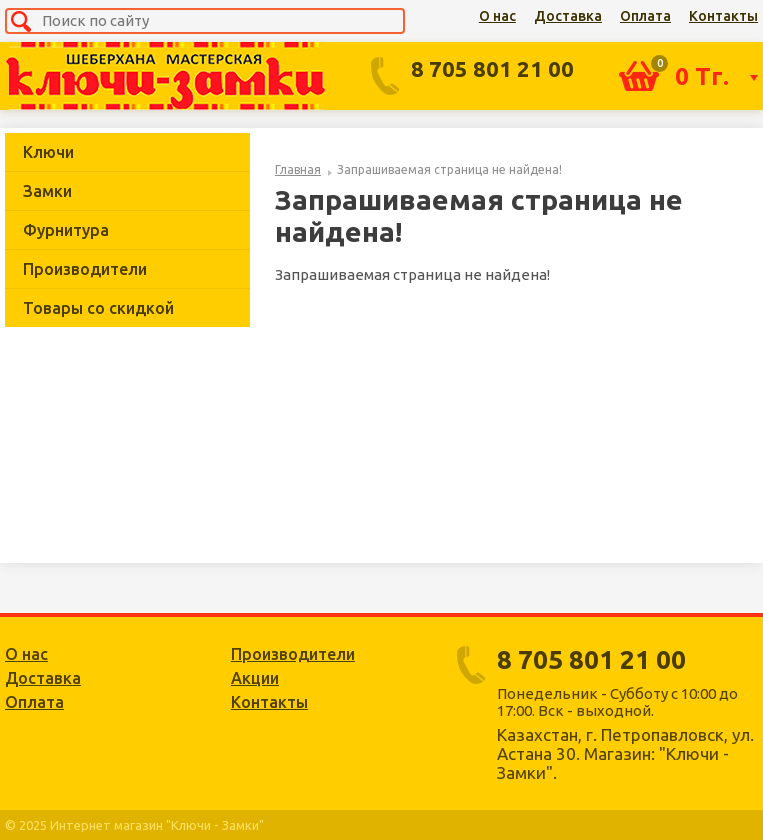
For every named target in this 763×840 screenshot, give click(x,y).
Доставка (568, 16)
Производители (85, 269)
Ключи (48, 152)
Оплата (645, 16)
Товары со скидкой (98, 308)
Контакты (723, 16)
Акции (255, 678)
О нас (497, 16)
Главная (298, 169)
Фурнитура (66, 230)
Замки (47, 191)
